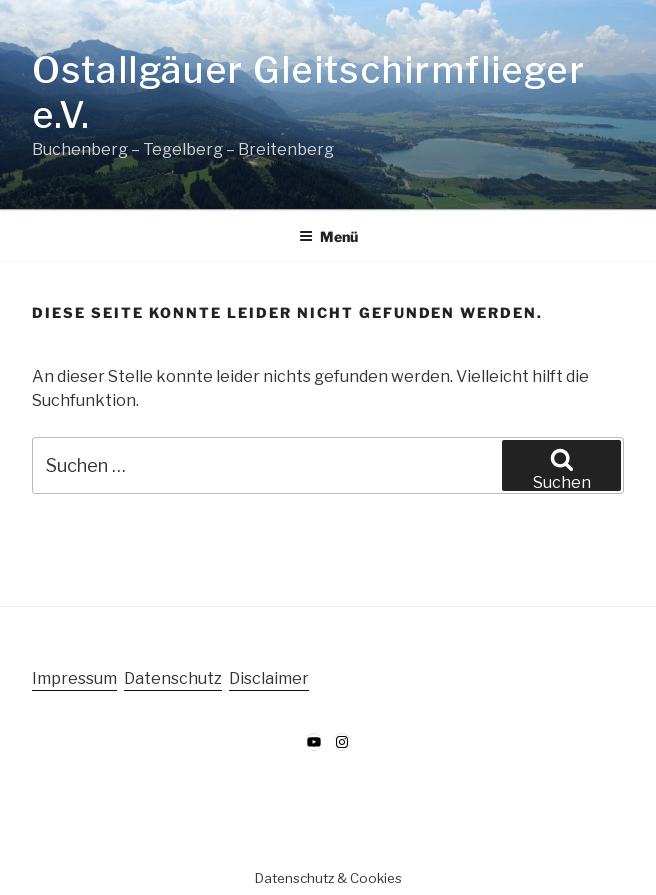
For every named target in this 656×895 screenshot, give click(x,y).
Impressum (74, 678)
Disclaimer (269, 678)
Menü (328, 236)
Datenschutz (173, 678)
